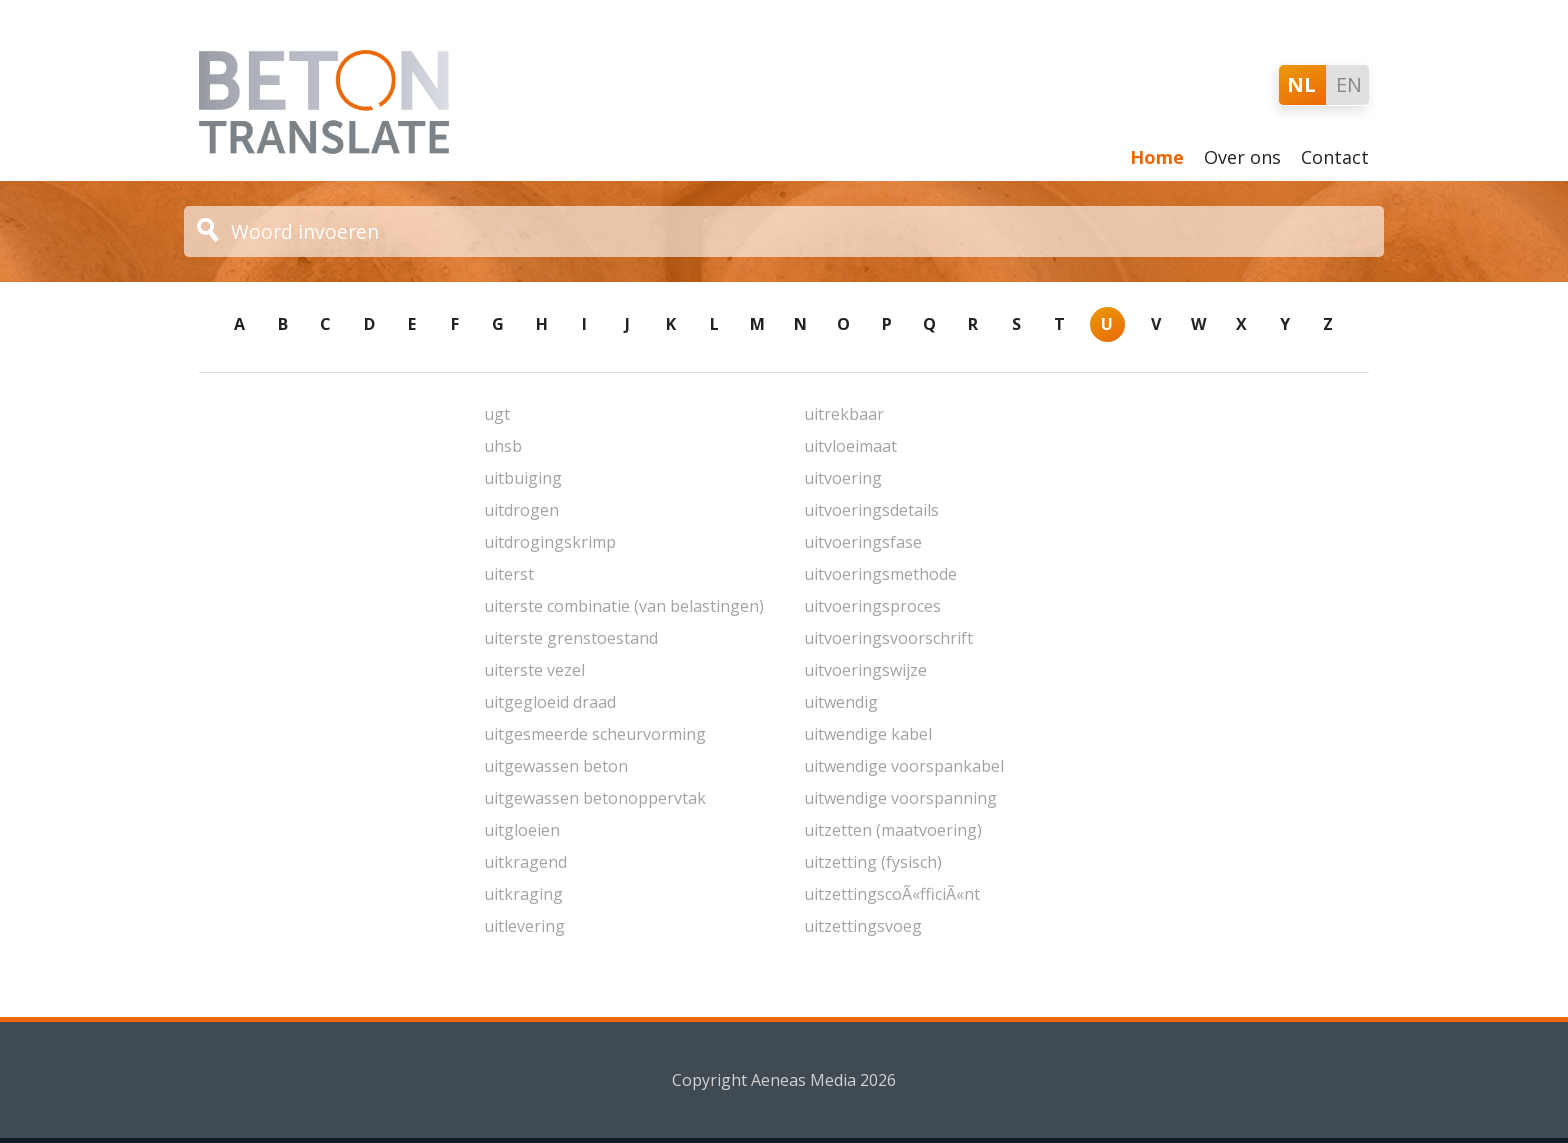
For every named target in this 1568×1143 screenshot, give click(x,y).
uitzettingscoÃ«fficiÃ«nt (892, 894)
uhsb (503, 446)
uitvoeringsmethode (880, 574)
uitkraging (523, 894)
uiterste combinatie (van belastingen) (624, 606)
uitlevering (524, 926)
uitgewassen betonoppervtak (595, 798)
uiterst (509, 574)
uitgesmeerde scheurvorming (595, 734)
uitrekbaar (844, 414)
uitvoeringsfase (863, 542)
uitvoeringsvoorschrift (888, 638)
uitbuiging (523, 478)
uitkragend (525, 862)
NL (1301, 84)
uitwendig (841, 702)
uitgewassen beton (556, 766)
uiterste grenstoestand (571, 638)
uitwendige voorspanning (900, 798)
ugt (497, 414)
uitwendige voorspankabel (904, 766)
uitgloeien (522, 830)
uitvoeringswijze (865, 670)
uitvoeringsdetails (871, 510)
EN (1349, 84)
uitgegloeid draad (550, 702)
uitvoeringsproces (872, 606)
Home (1157, 157)
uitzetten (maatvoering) (893, 830)
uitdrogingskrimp (550, 542)
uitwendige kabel (868, 734)
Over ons (1242, 157)
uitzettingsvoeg (863, 926)
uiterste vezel (534, 670)
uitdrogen (521, 510)
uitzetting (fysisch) (873, 862)
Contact (1335, 157)
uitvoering (843, 478)
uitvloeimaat (850, 446)
